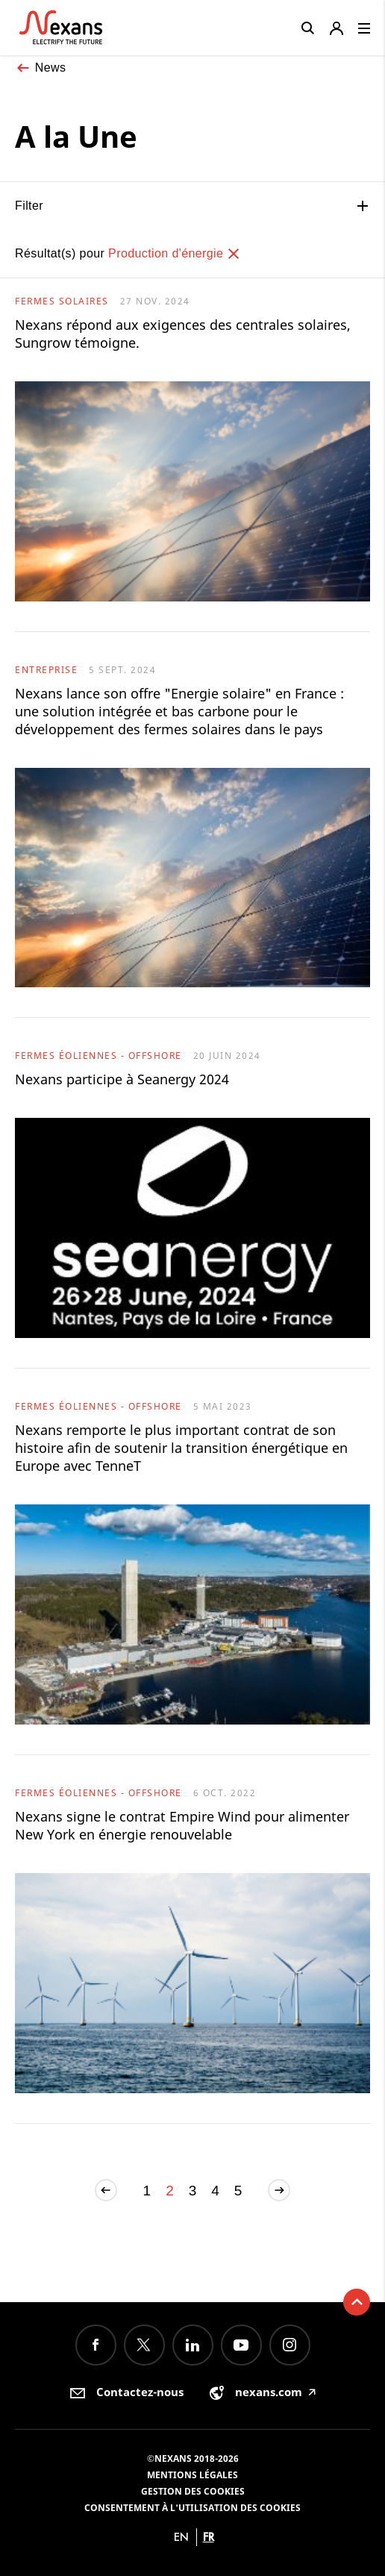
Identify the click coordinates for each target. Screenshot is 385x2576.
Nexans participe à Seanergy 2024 (122, 1079)
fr (208, 2537)
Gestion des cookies (193, 2491)
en (181, 2537)
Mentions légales (192, 2475)
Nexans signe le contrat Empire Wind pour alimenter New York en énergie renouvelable (182, 1825)
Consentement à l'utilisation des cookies (192, 2507)
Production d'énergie (174, 253)
